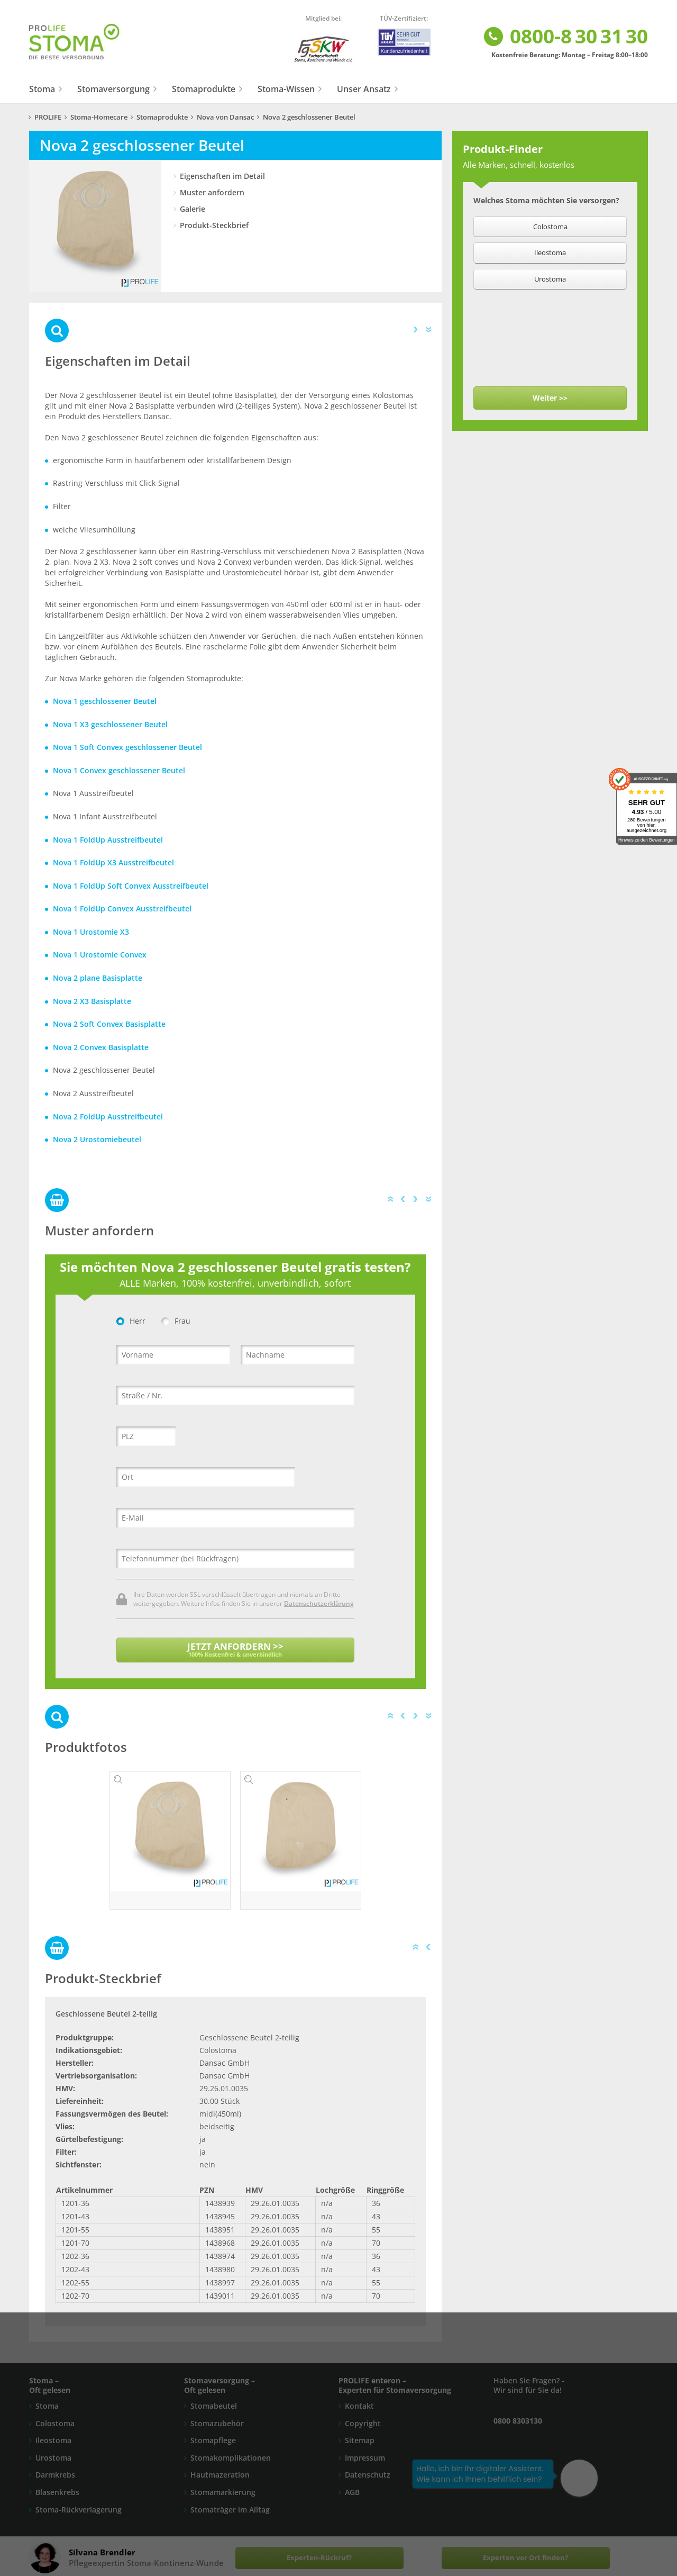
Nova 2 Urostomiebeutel (97, 1139)
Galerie (192, 209)
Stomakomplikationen (230, 2458)
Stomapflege (213, 2440)
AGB (352, 2492)
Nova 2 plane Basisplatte (97, 978)
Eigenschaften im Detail (222, 176)
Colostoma (55, 2423)
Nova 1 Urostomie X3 (91, 932)
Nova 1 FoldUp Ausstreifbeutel (108, 840)
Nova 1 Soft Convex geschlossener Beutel (127, 747)
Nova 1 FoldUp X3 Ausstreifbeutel (113, 862)
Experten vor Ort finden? (525, 2557)
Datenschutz (367, 2475)
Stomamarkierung (222, 2492)
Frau (175, 1321)
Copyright (363, 2423)
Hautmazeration (220, 2475)
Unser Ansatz (364, 89)
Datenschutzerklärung (319, 1603)
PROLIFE (47, 117)
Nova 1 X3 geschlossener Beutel (110, 724)
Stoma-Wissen (286, 89)
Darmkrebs (55, 2475)
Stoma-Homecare (98, 117)
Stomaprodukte (203, 89)
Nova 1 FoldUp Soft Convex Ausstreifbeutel (130, 886)
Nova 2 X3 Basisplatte (92, 1001)
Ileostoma (53, 2440)
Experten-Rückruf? (319, 2557)
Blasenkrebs (57, 2492)
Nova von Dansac (225, 117)
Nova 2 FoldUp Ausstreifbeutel (108, 1116)
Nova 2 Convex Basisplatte (101, 1047)
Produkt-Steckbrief (214, 225)
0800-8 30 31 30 (565, 37)
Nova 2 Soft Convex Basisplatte (109, 1024)
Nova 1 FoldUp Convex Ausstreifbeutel (122, 908)
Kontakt (359, 2406)
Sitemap (359, 2440)
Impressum (365, 2458)
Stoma (42, 89)
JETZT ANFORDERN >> (235, 1649)
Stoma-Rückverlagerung (78, 2510)
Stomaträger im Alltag (230, 2510)
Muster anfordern (212, 192)
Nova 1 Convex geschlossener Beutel (119, 770)
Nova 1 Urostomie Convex (100, 955)
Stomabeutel (213, 2406)
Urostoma (53, 2458)
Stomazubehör (217, 2423)
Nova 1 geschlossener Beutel (105, 701)
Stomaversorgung (113, 89)
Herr (130, 1321)
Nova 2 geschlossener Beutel (309, 117)
